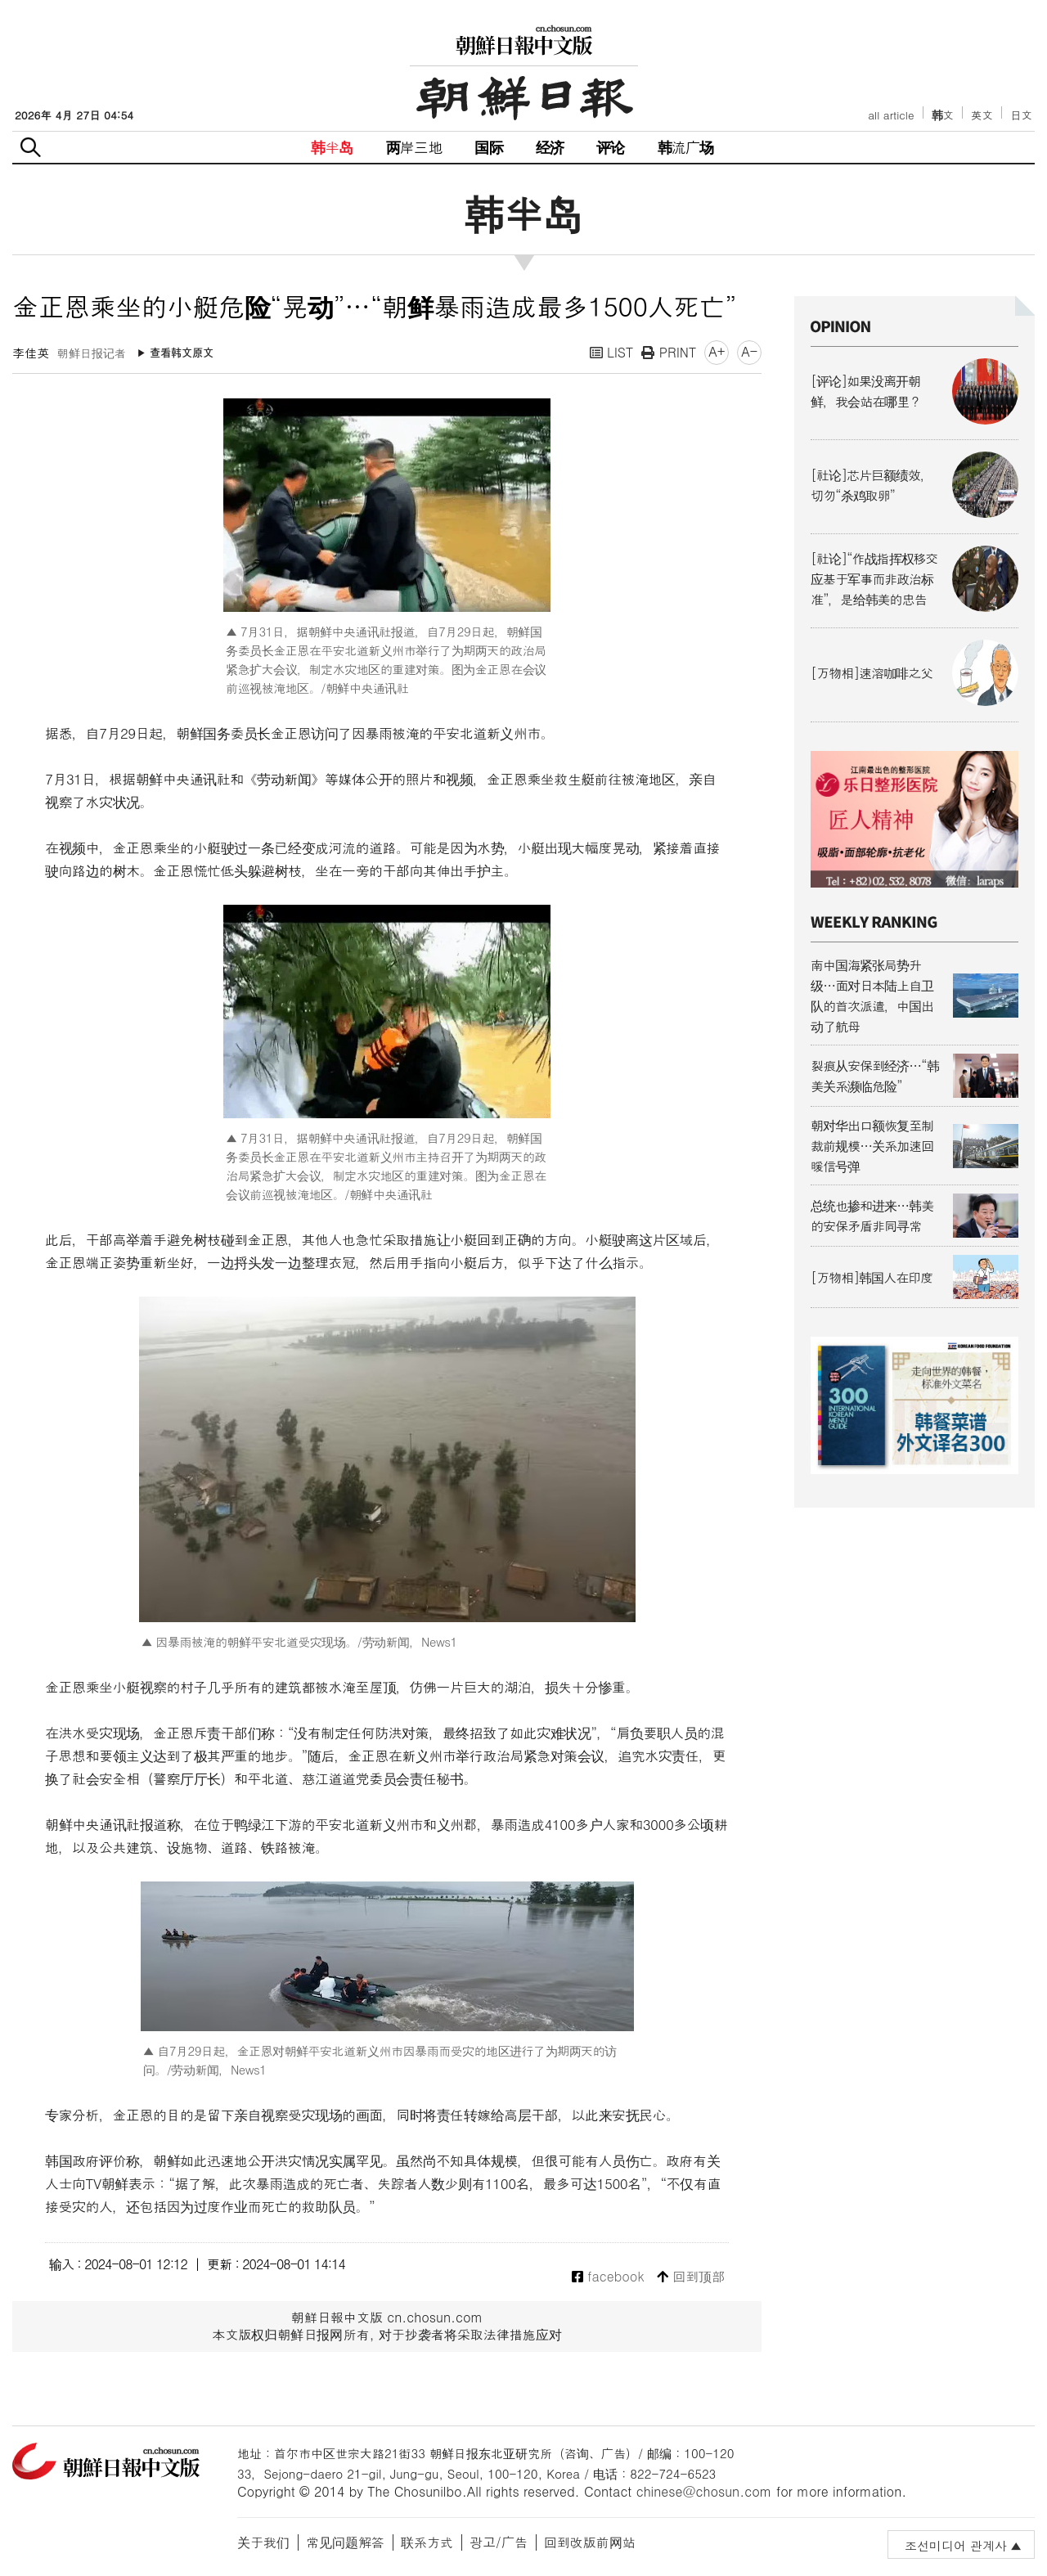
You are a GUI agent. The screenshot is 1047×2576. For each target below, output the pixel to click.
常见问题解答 (345, 2542)
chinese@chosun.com (704, 2491)
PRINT (668, 352)
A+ (716, 351)
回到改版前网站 (590, 2542)
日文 (1021, 115)
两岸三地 (414, 147)
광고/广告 (499, 2542)
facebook (608, 2277)
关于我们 (263, 2542)
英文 (982, 115)
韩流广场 (686, 147)
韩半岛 (332, 147)
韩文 (943, 115)
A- (749, 351)
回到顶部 (691, 2277)
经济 (550, 147)
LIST (612, 352)
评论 (610, 147)
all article (891, 115)
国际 (488, 147)
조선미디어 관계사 (956, 2545)
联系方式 (427, 2542)
